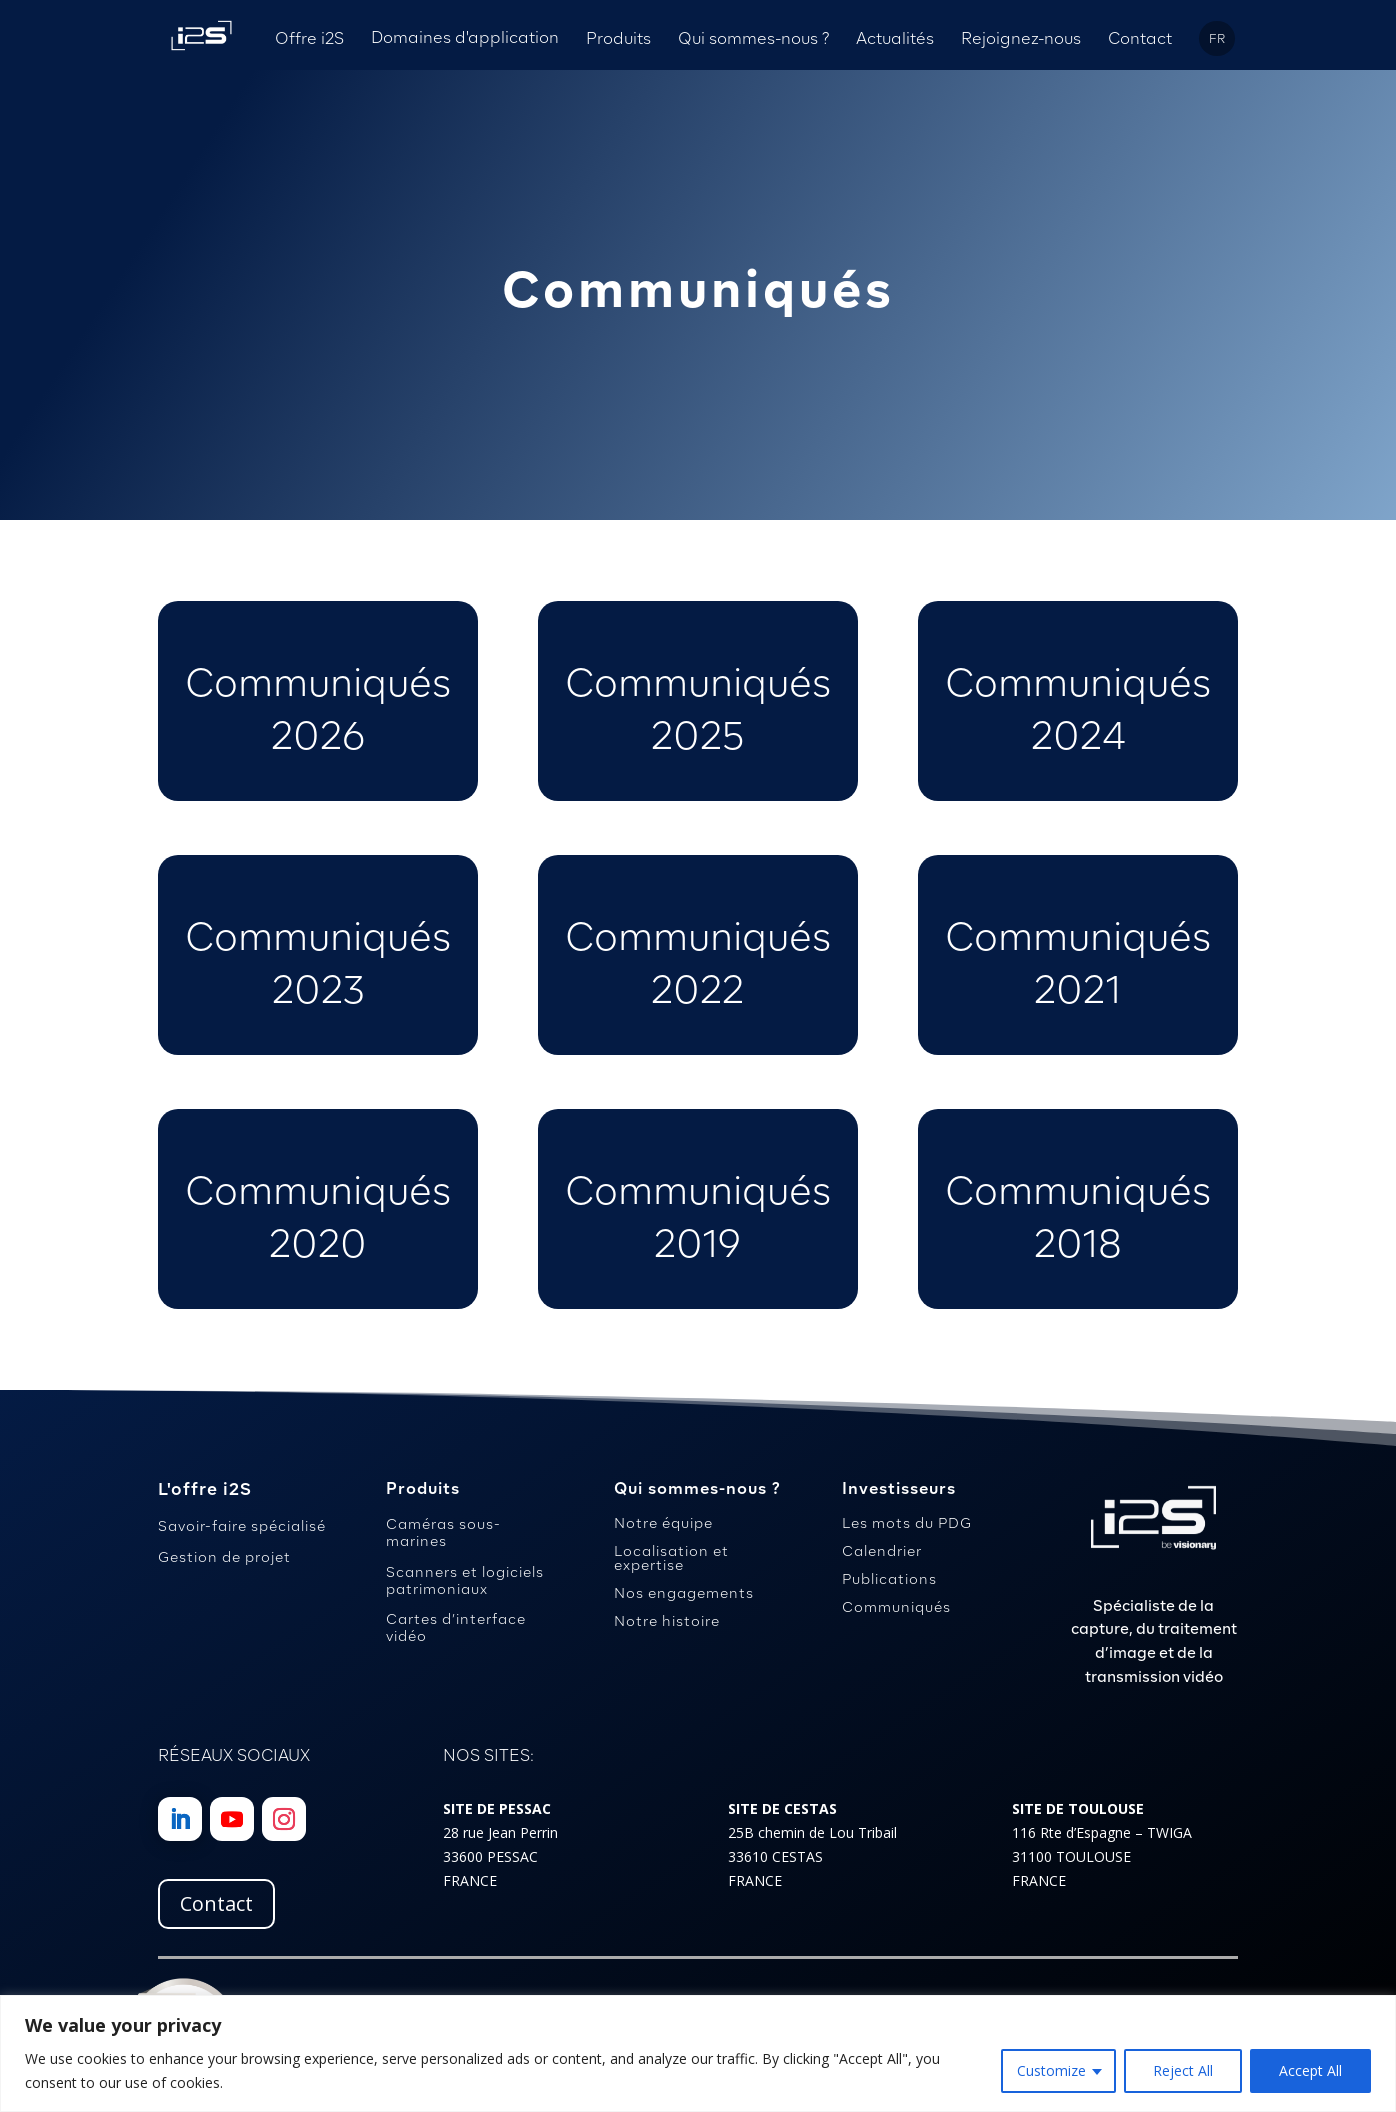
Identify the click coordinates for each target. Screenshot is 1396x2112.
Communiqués (896, 1607)
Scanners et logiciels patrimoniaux (465, 1580)
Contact (216, 1903)
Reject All (1183, 2070)
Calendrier (882, 1551)
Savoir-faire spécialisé (242, 1526)
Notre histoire (667, 1621)
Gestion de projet (224, 1557)
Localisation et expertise (671, 1558)
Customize (1051, 2070)
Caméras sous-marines (443, 1532)
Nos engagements (684, 1593)
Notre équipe (663, 1523)
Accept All (1310, 2070)
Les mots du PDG (907, 1523)
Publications (889, 1579)
